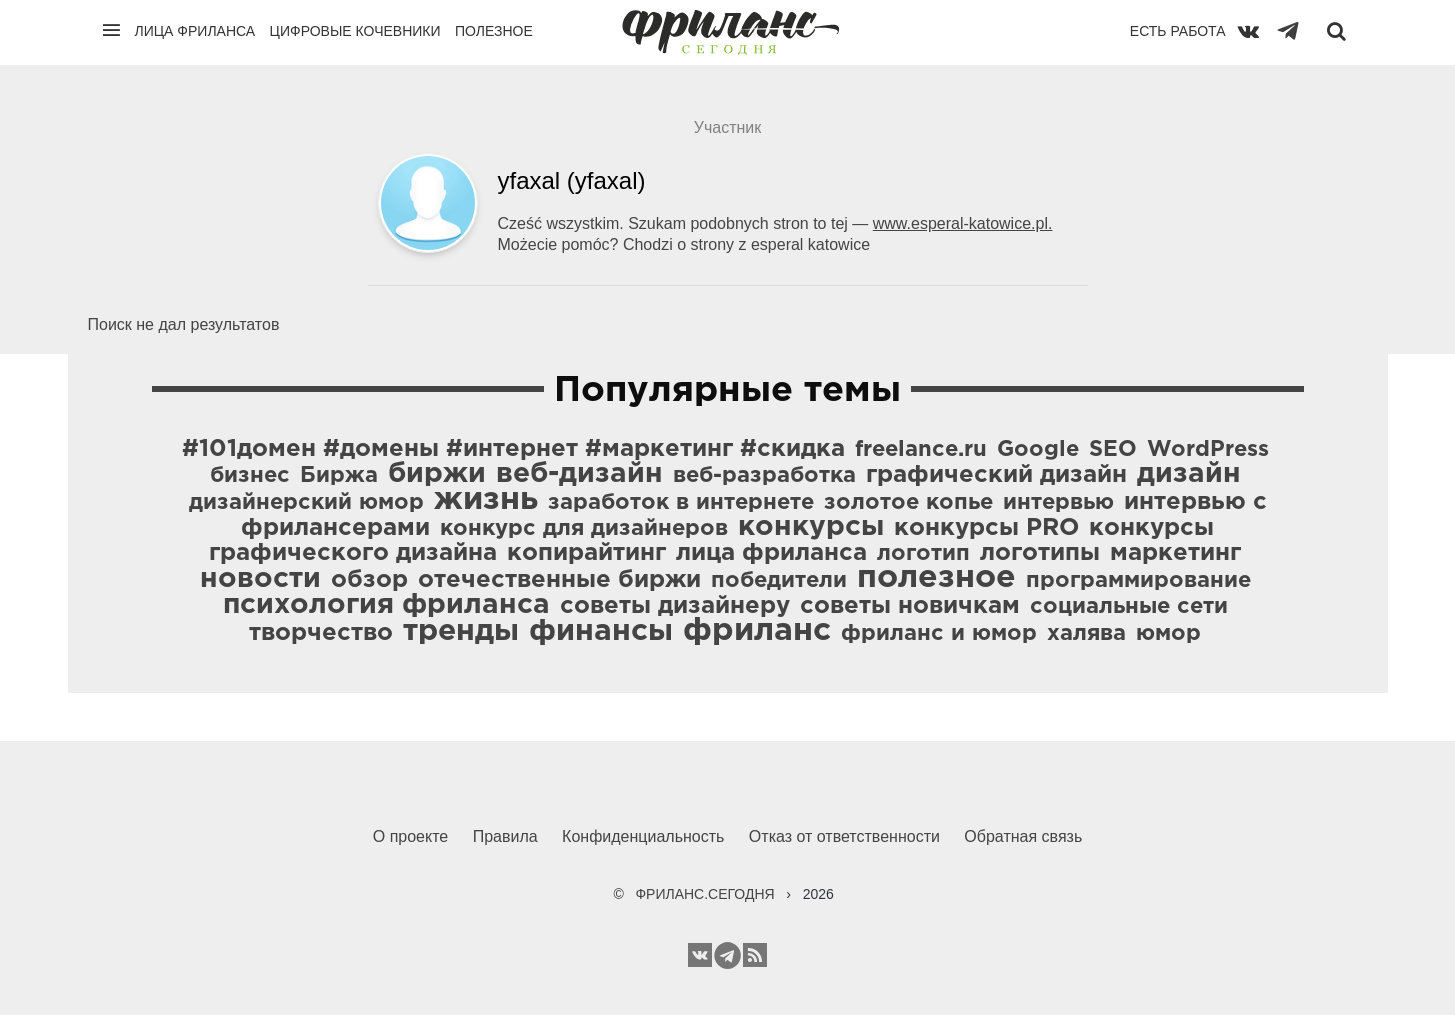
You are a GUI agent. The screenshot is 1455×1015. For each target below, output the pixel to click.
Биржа (339, 476)
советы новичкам (910, 606)
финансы (601, 631)
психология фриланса (386, 605)
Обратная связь (1023, 836)
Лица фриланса (195, 31)
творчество (321, 633)
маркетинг (1175, 553)
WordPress (1208, 450)
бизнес (250, 476)
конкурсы (811, 527)
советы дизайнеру (675, 606)
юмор (1168, 634)
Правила (505, 836)
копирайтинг (586, 553)
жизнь (486, 500)
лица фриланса (771, 553)
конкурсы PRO (986, 528)
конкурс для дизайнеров (584, 529)
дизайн (1189, 474)
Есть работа (1178, 31)
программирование (1138, 581)
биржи (437, 474)
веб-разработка (764, 476)
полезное (936, 578)
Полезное (494, 31)
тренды (461, 631)
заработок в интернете (681, 503)
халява (1086, 634)
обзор (369, 580)
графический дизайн (996, 475)
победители (779, 581)
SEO (1113, 450)
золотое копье (908, 503)
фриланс (757, 631)
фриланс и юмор (939, 634)
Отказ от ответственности (844, 836)
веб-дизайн (579, 474)
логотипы (1040, 553)
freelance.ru (921, 450)
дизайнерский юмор (306, 503)
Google (1038, 450)
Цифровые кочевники (355, 31)
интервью (1058, 503)
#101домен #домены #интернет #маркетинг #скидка (513, 449)
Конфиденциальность (643, 836)
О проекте (410, 836)
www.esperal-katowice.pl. (963, 223)
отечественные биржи (559, 580)
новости (260, 579)
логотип (923, 554)
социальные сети (1129, 607)
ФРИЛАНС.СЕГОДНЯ (704, 894)
